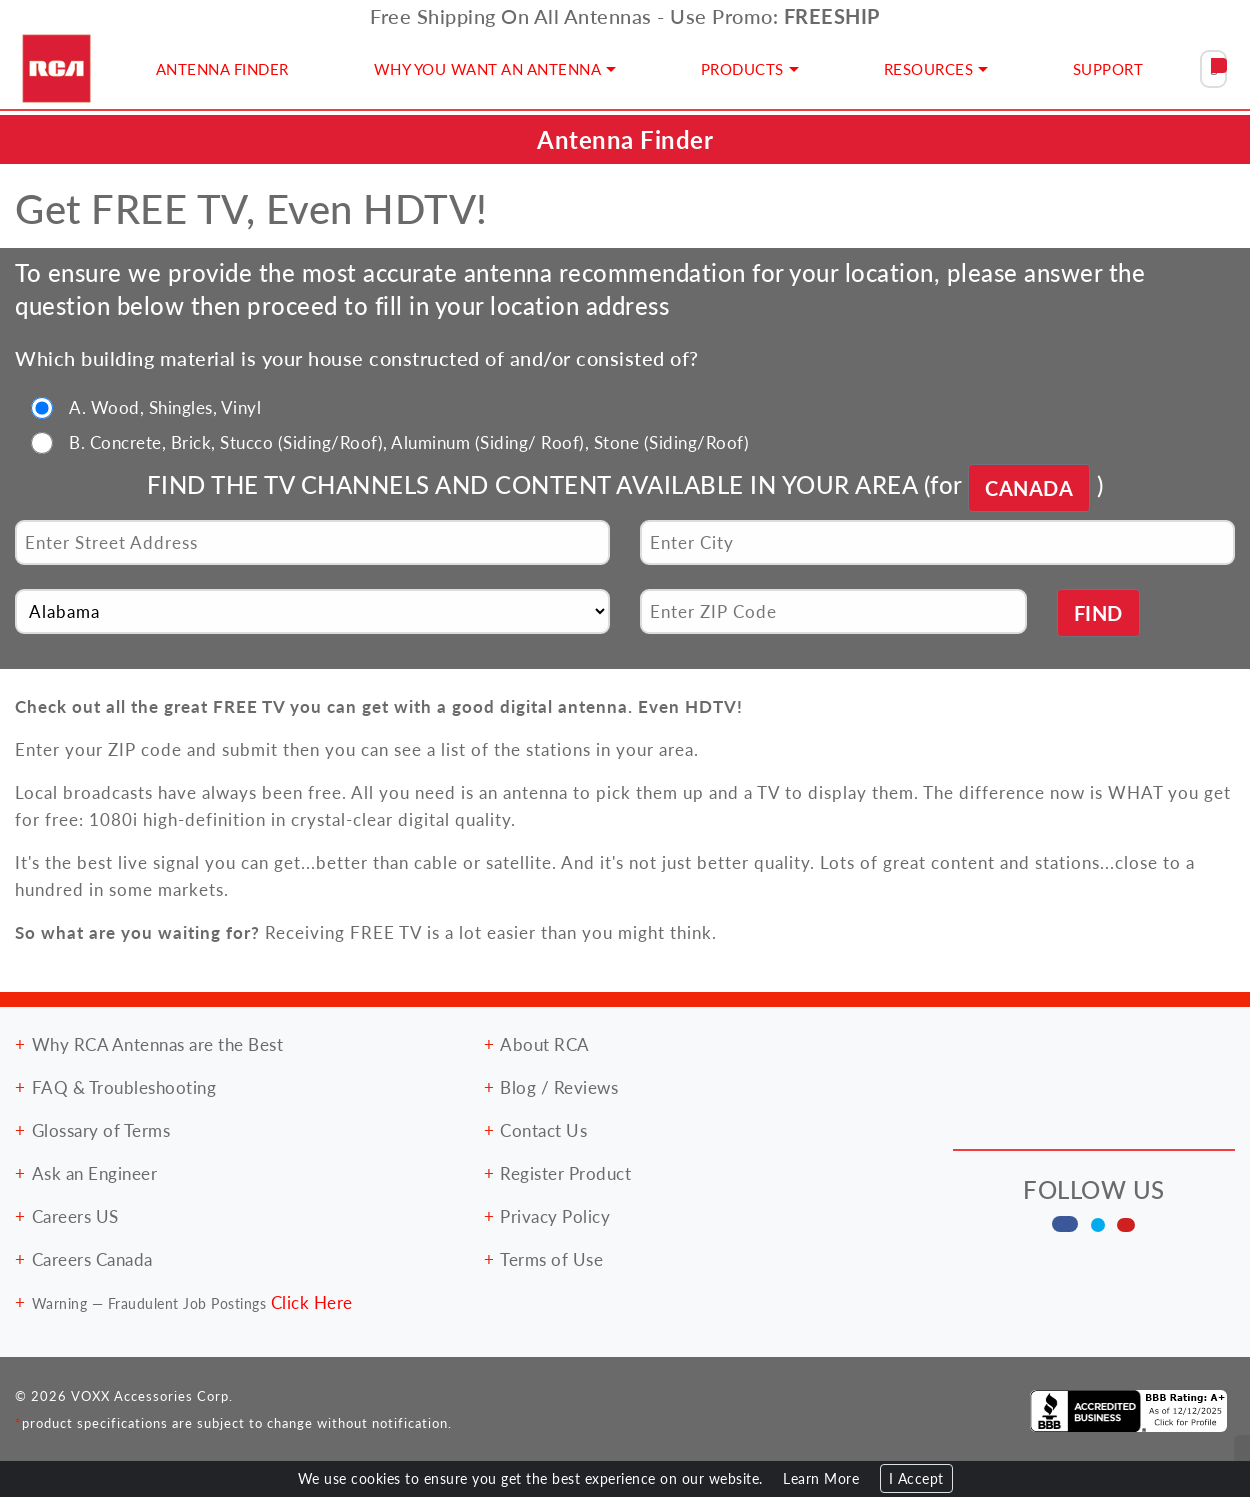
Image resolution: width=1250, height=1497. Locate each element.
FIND (1098, 613)
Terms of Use (551, 1259)
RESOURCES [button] (929, 68)
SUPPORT (1108, 68)
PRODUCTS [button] (742, 68)
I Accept (916, 1478)
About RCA (545, 1044)
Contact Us (543, 1130)
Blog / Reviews (559, 1087)
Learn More (821, 1478)
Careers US (75, 1216)
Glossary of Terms (101, 1130)
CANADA (1029, 488)
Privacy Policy (555, 1216)
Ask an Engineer (95, 1173)
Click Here (312, 1302)
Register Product (565, 1173)
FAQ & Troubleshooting (124, 1087)
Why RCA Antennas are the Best (158, 1044)
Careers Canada (92, 1259)
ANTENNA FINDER (222, 68)
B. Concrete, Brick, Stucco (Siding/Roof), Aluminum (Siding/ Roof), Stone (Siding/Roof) (409, 442)
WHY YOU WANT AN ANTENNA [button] (488, 68)
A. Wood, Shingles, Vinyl (165, 407)
